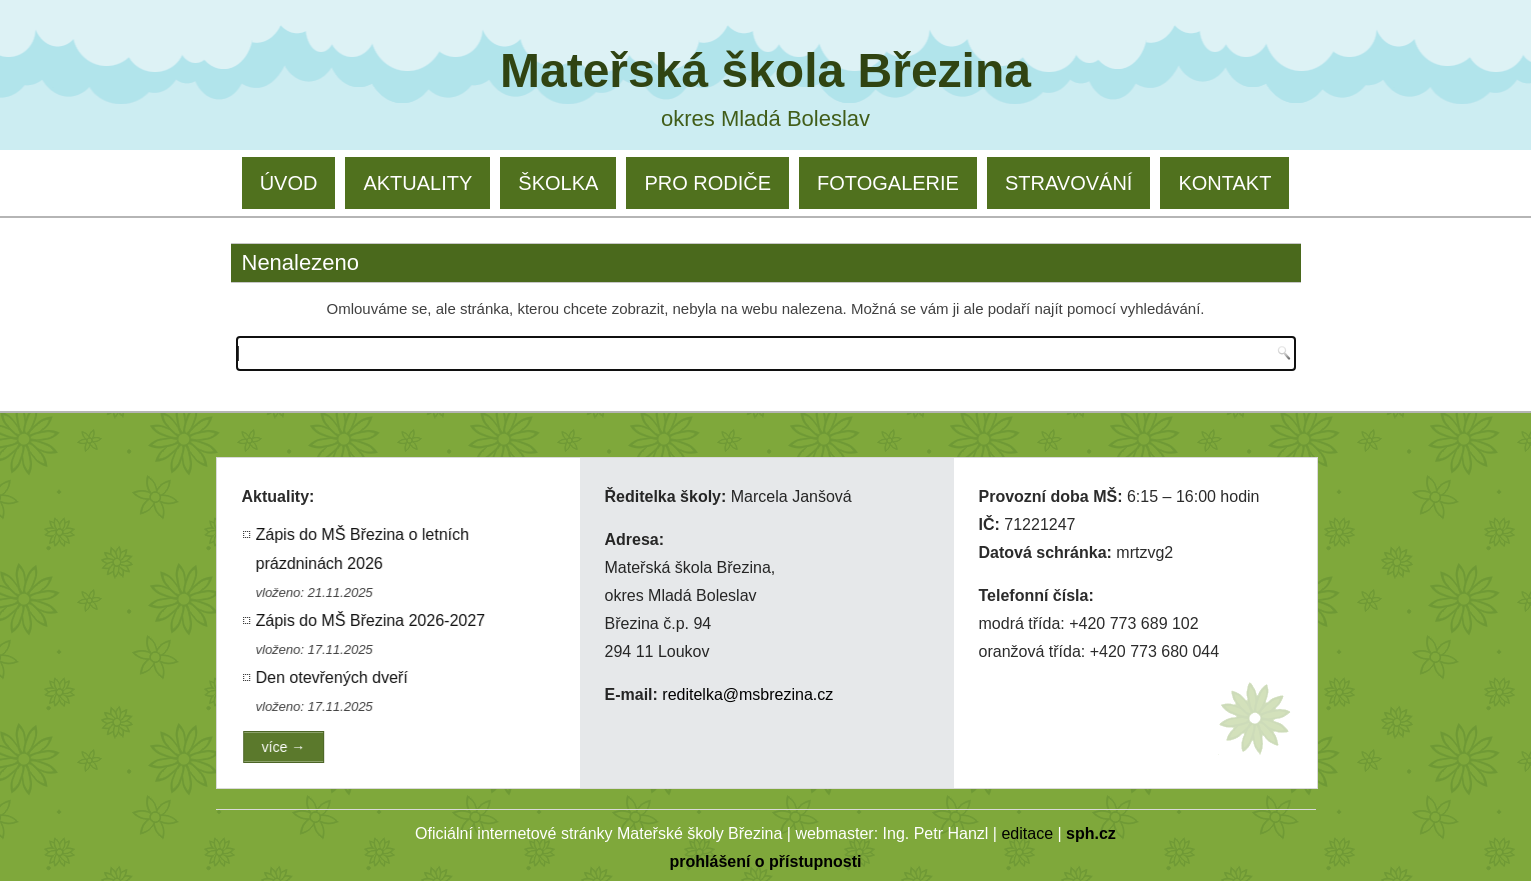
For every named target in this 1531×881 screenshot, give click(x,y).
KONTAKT (1224, 183)
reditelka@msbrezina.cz (747, 694)
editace (1027, 833)
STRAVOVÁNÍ (1068, 183)
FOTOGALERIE (888, 183)
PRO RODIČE (707, 183)
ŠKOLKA (558, 183)
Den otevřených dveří (333, 677)
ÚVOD (289, 183)
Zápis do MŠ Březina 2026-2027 (371, 620)
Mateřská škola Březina (765, 70)
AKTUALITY (417, 183)
